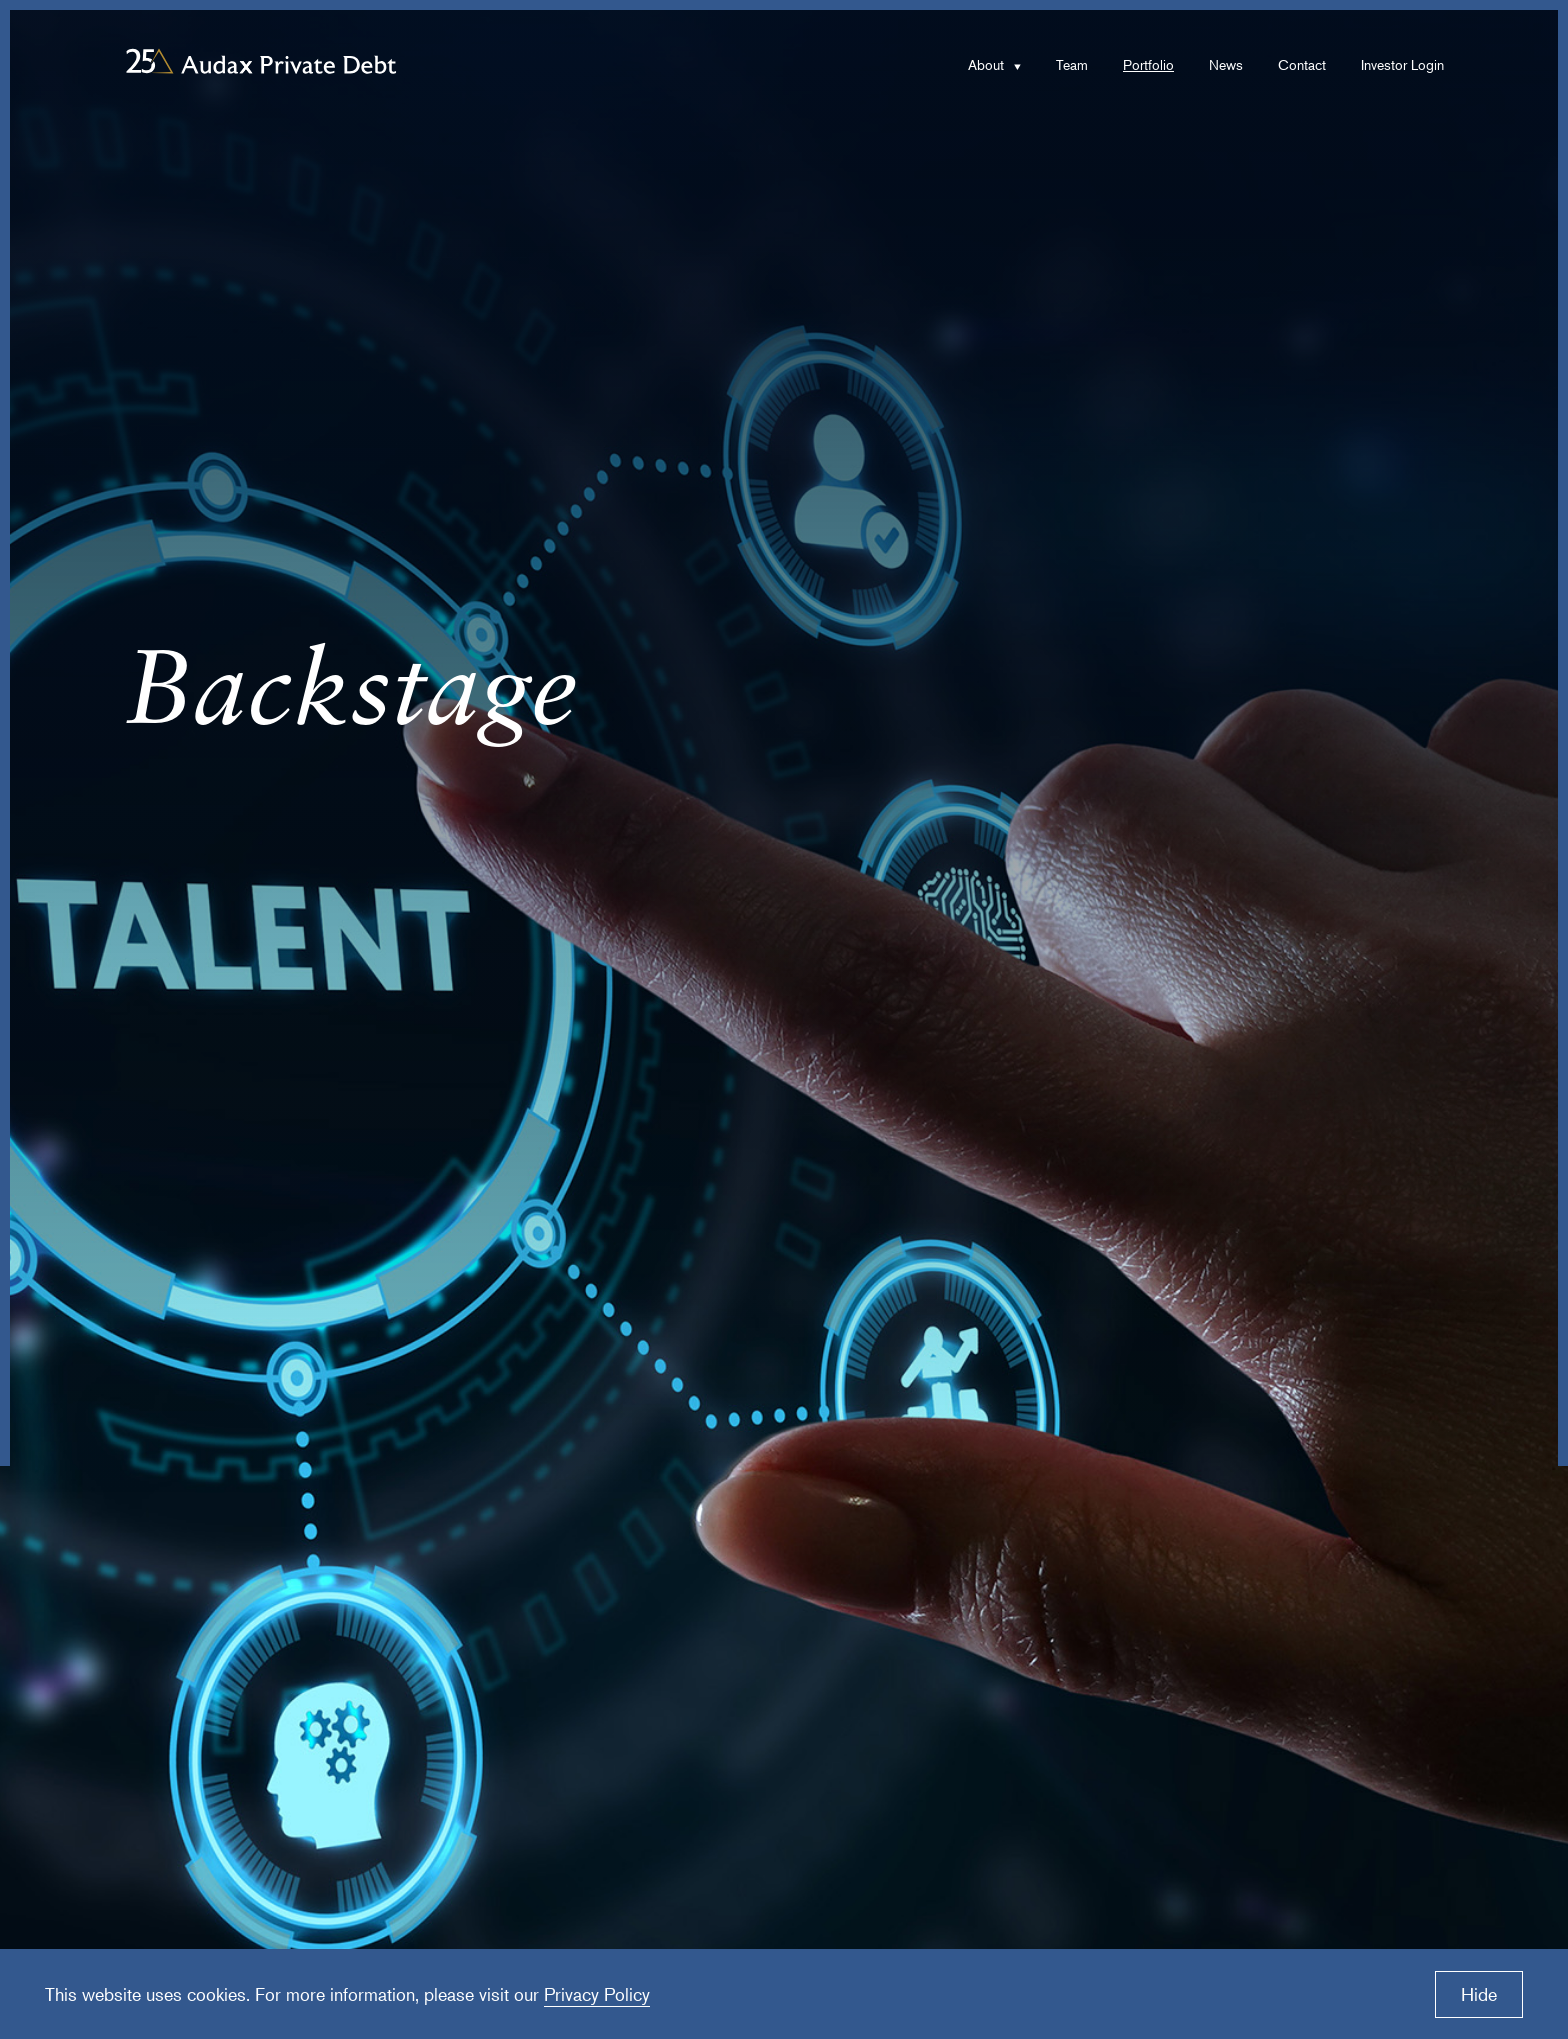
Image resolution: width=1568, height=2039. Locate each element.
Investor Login (1402, 64)
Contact (1302, 64)
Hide (1479, 1994)
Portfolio (1148, 64)
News (1226, 64)
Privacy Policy (597, 1994)
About (986, 64)
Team (1072, 64)
